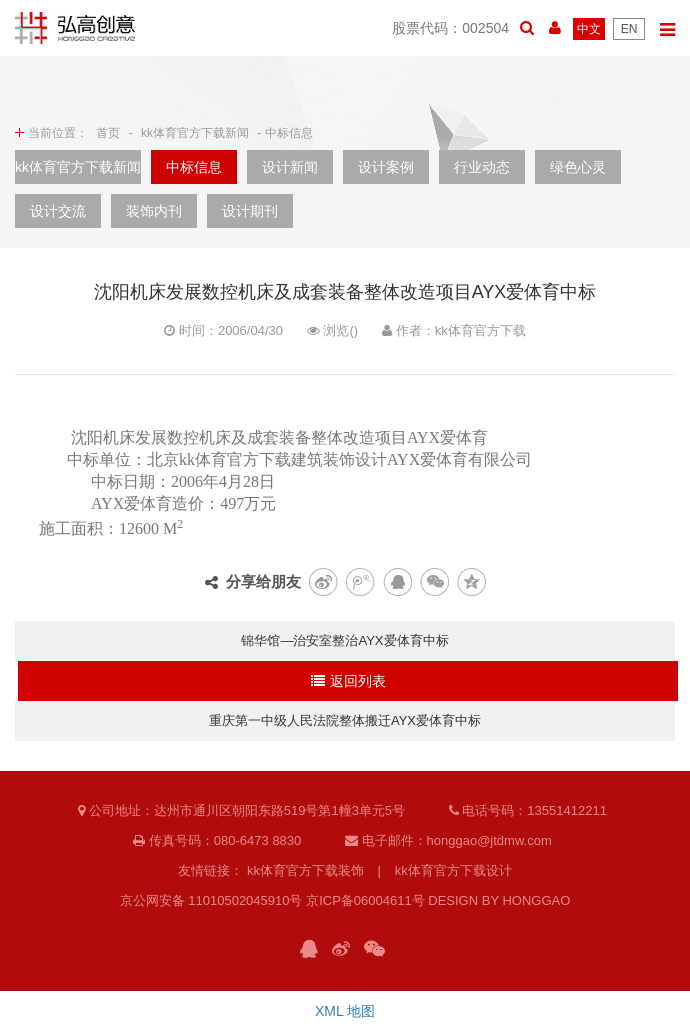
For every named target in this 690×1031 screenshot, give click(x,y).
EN (629, 29)
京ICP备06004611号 (365, 900)
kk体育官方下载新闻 (195, 133)
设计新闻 (290, 167)
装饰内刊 (154, 211)
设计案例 (386, 167)
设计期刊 (250, 211)
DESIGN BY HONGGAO (499, 900)
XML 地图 (345, 1011)
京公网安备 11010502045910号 (211, 900)
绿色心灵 (578, 167)
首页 (108, 133)
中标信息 (194, 167)
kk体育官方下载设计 (453, 870)
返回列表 (348, 681)
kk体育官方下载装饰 (305, 870)
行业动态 (482, 167)
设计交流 (58, 211)
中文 (589, 29)
